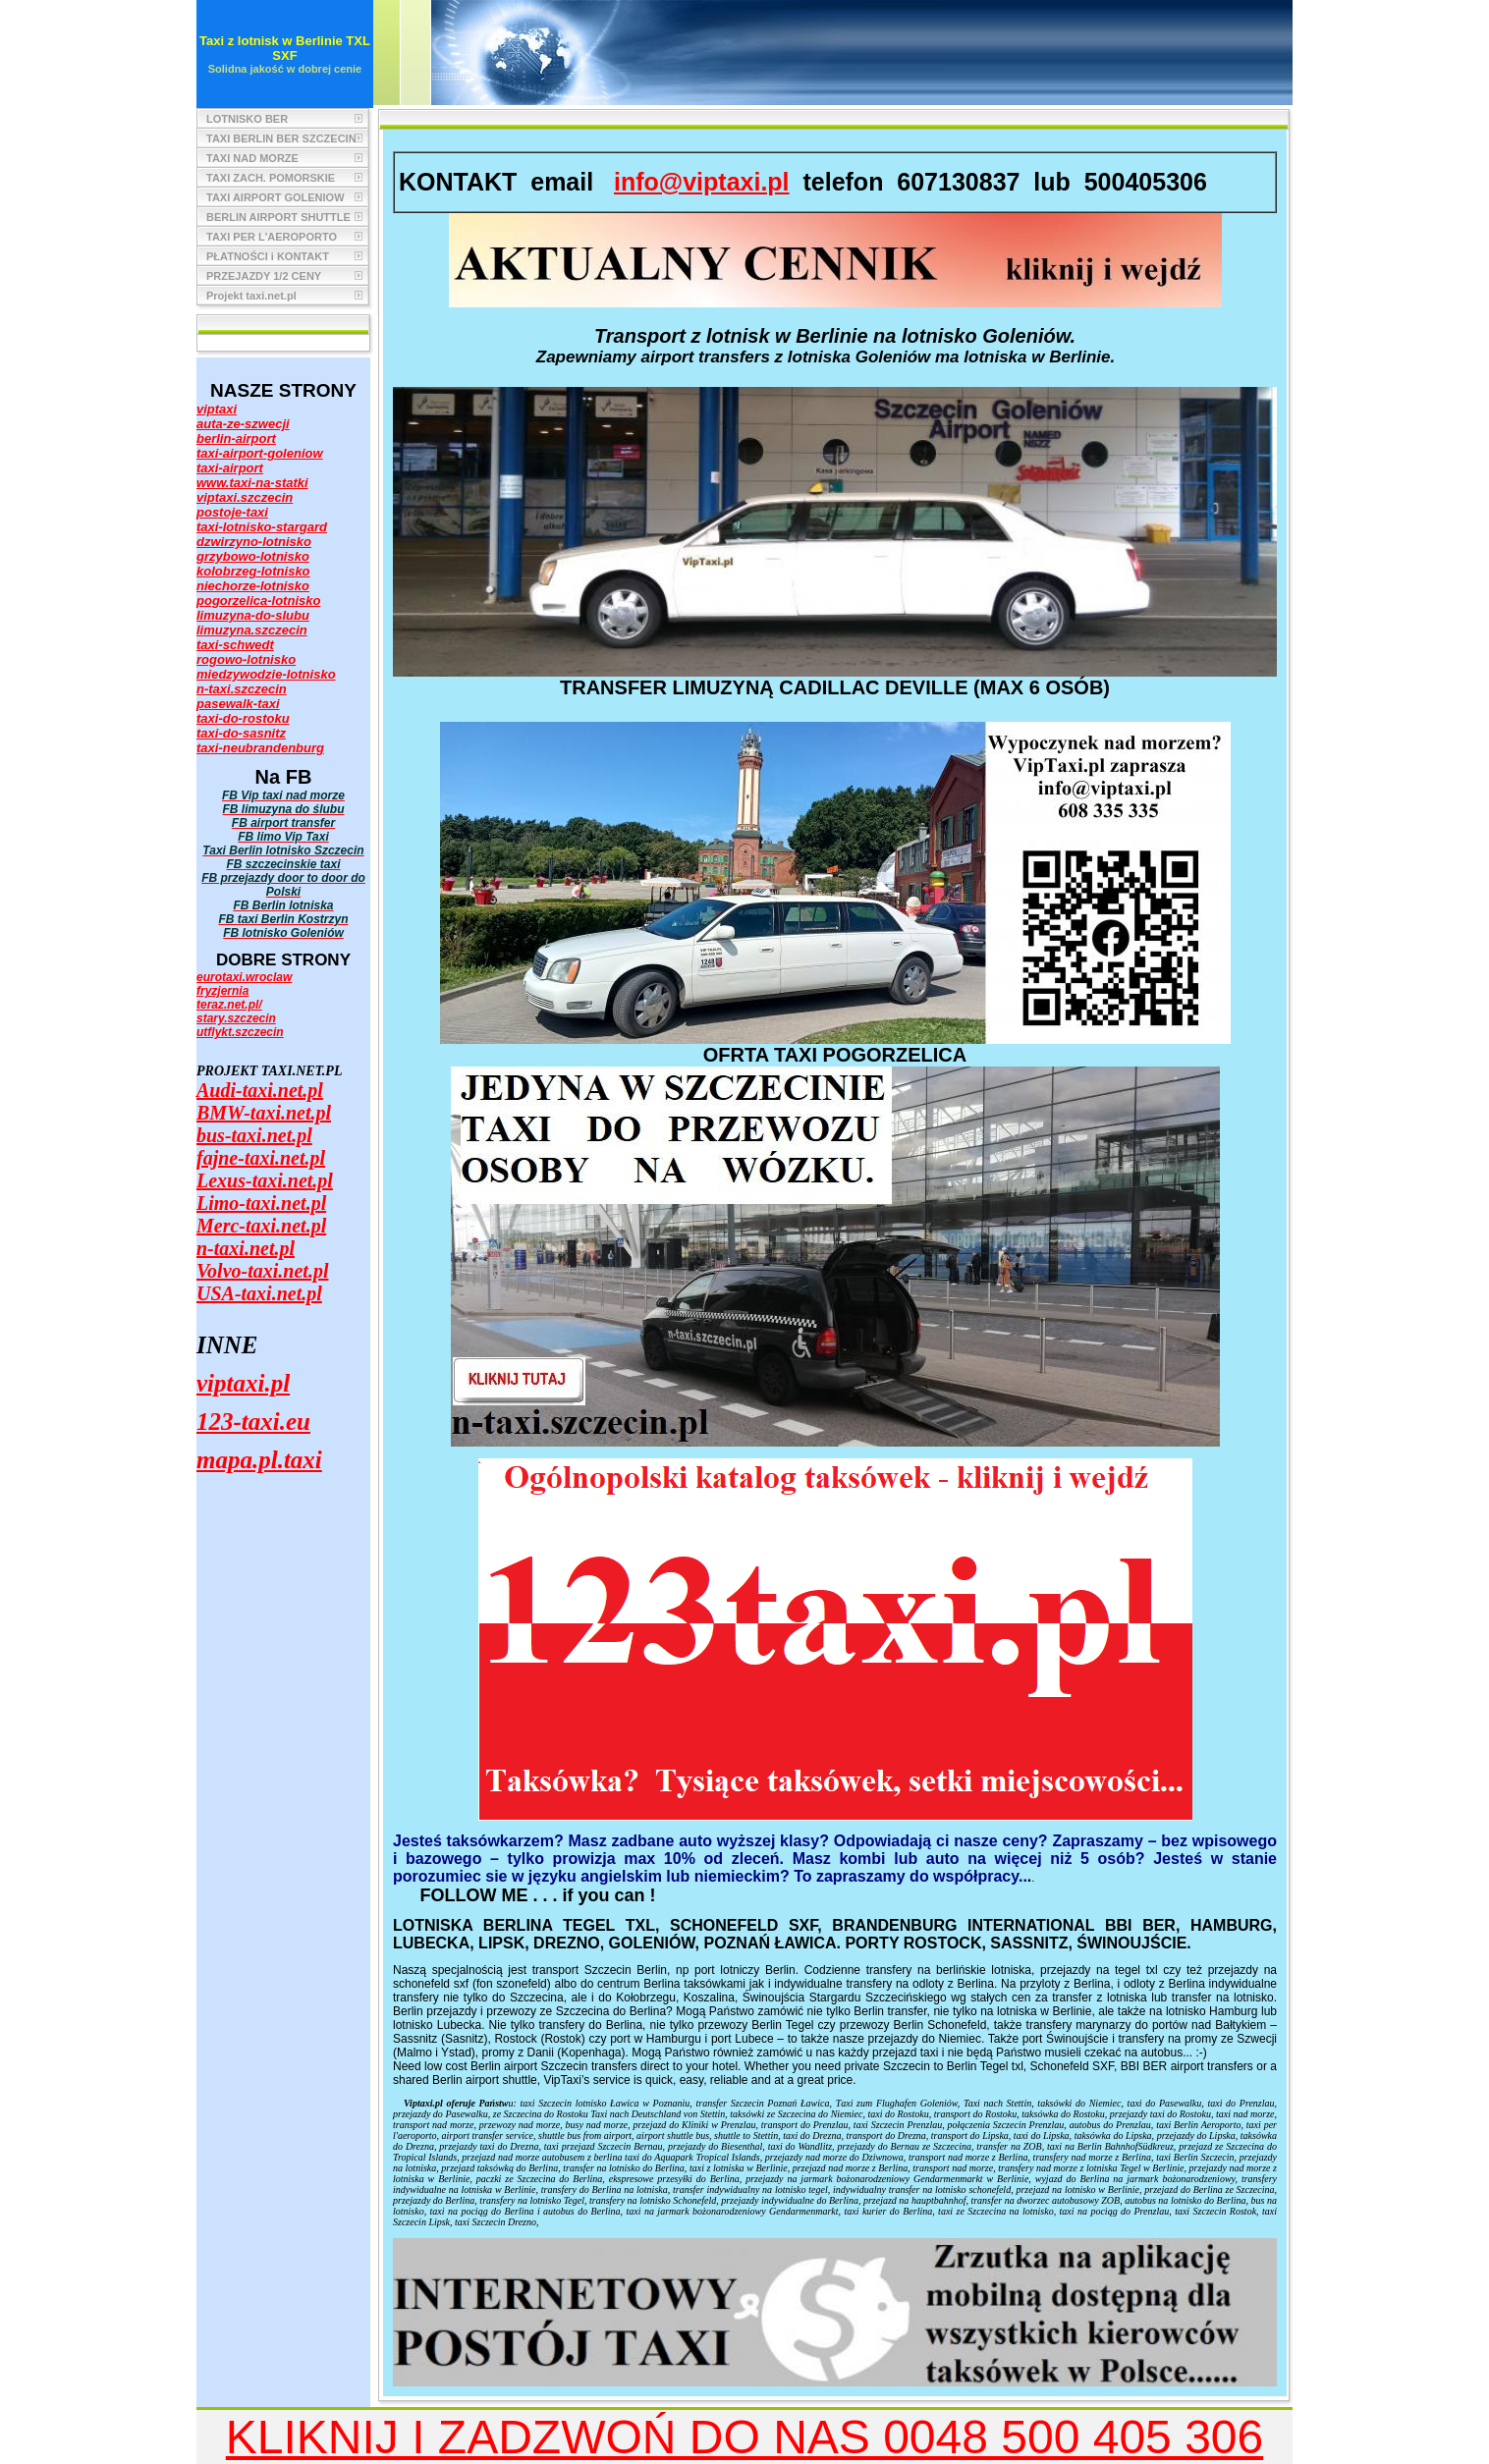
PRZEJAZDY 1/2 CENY (263, 276)
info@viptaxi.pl (702, 181)
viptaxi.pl (243, 1383)
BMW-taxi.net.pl (263, 1112)
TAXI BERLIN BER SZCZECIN (281, 138)
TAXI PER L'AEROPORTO (271, 237)
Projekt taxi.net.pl (251, 295)
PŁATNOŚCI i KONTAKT (267, 256)
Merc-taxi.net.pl (261, 1225)
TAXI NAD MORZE (252, 158)
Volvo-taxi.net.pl (262, 1271)
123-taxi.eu (253, 1421)
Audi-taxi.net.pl (259, 1090)
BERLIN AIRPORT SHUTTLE (278, 217)
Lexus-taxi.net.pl (264, 1180)
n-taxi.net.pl (245, 1248)
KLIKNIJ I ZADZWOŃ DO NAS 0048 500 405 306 (744, 2437)
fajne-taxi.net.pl (260, 1158)
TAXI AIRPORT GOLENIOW (275, 197)
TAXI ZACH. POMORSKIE (270, 178)
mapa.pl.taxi (259, 1460)
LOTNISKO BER (247, 119)
